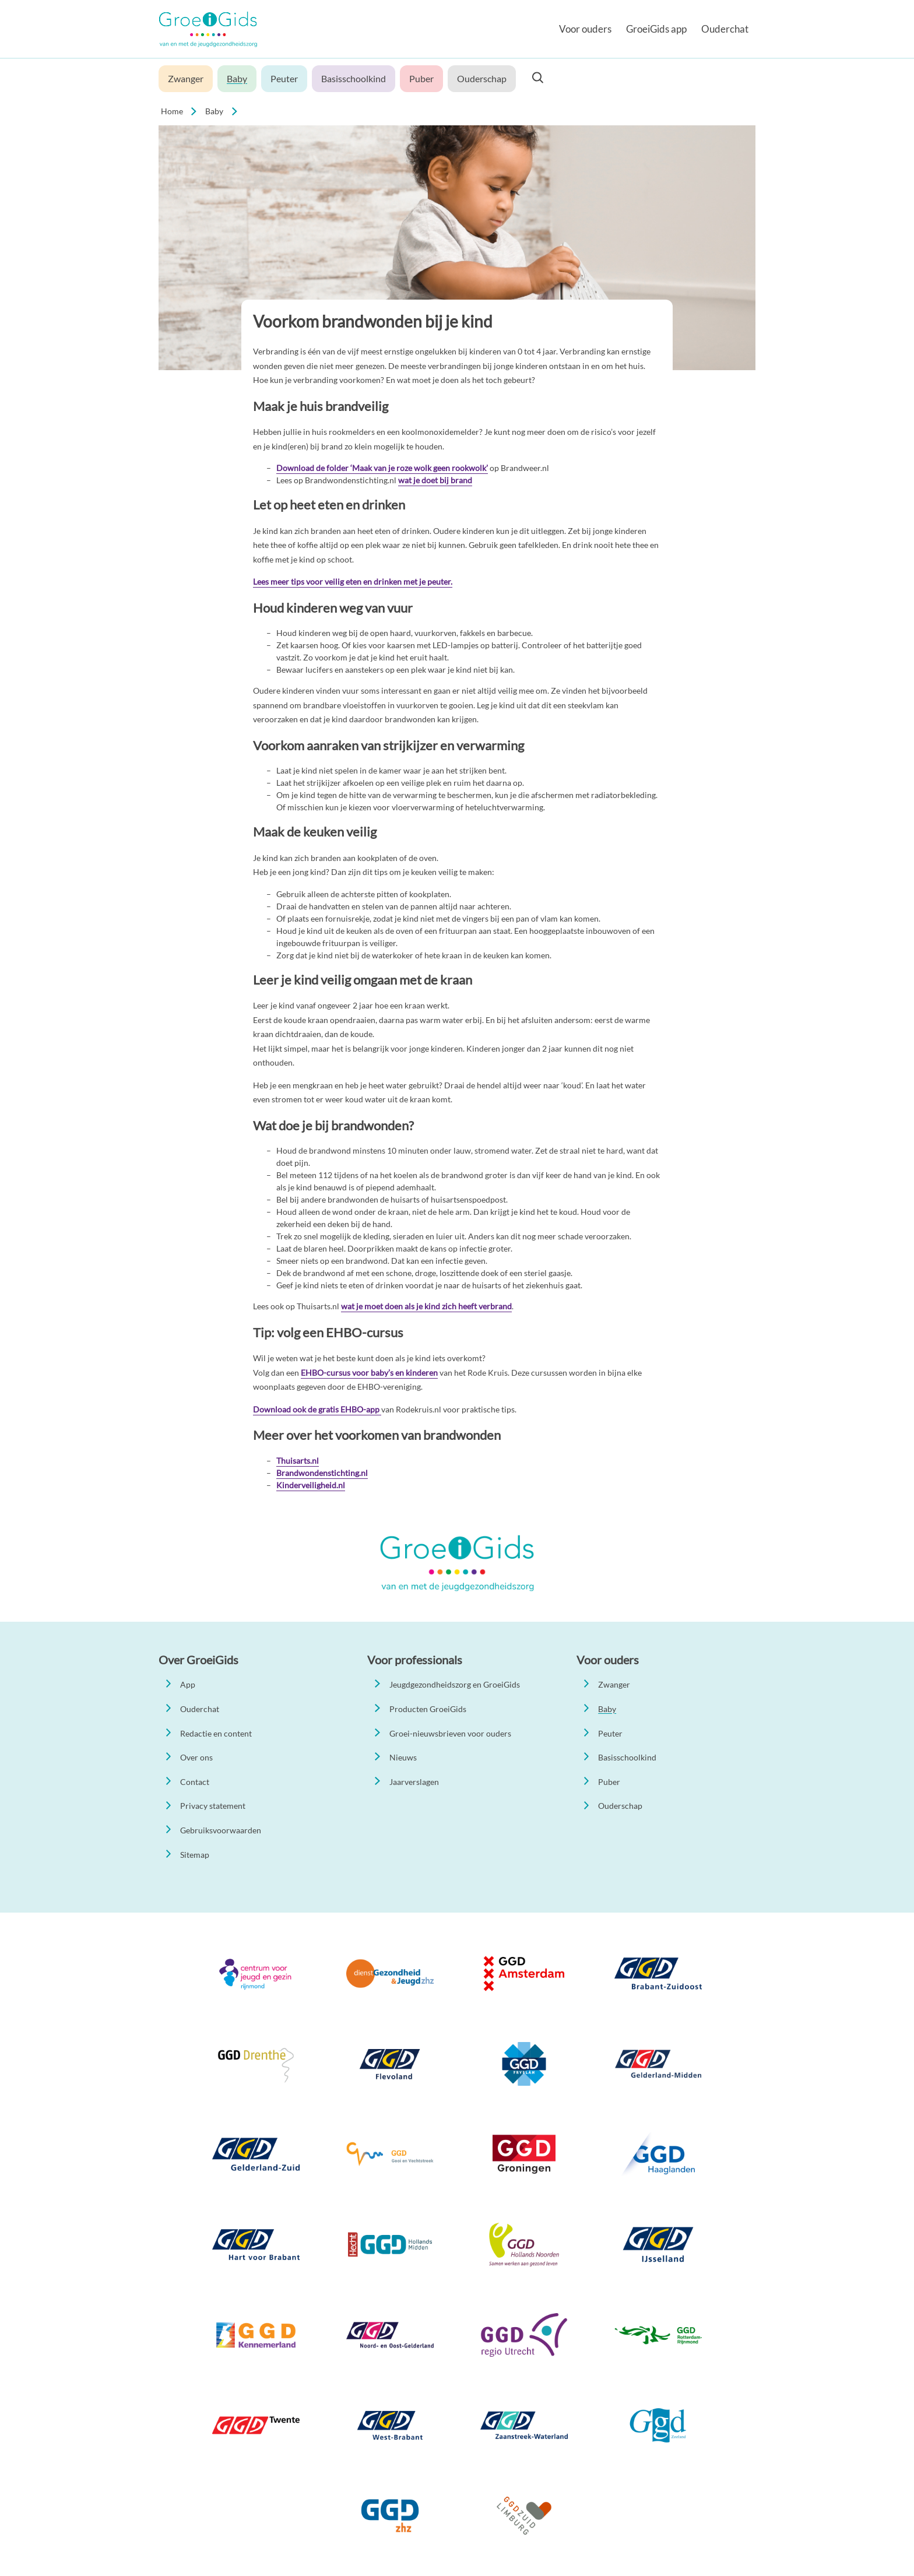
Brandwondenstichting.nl (322, 1473)
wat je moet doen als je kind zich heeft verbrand (426, 1306)
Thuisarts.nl (297, 1461)
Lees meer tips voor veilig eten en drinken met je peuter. (352, 581)
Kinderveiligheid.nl (310, 1485)
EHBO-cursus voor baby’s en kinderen (369, 1372)
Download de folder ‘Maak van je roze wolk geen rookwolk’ (382, 468)
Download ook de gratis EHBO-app (317, 1409)
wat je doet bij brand (435, 480)
